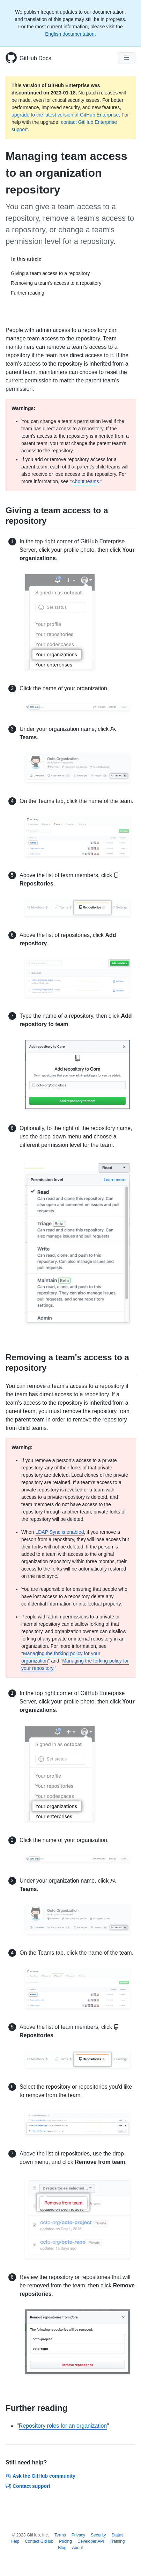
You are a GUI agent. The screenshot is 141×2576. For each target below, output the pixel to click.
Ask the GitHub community (40, 2476)
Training (117, 2541)
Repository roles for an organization (63, 2426)
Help (14, 2541)
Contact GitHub (39, 2541)
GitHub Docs (35, 58)
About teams (85, 481)
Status (117, 2535)
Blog (62, 2547)
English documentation (70, 34)
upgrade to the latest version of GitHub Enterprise (65, 115)
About (77, 2547)
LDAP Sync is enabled (59, 1532)
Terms (60, 2535)
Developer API (90, 2541)
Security (98, 2535)
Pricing (65, 2541)
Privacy (78, 2535)
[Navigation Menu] (126, 57)
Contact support (28, 2486)
